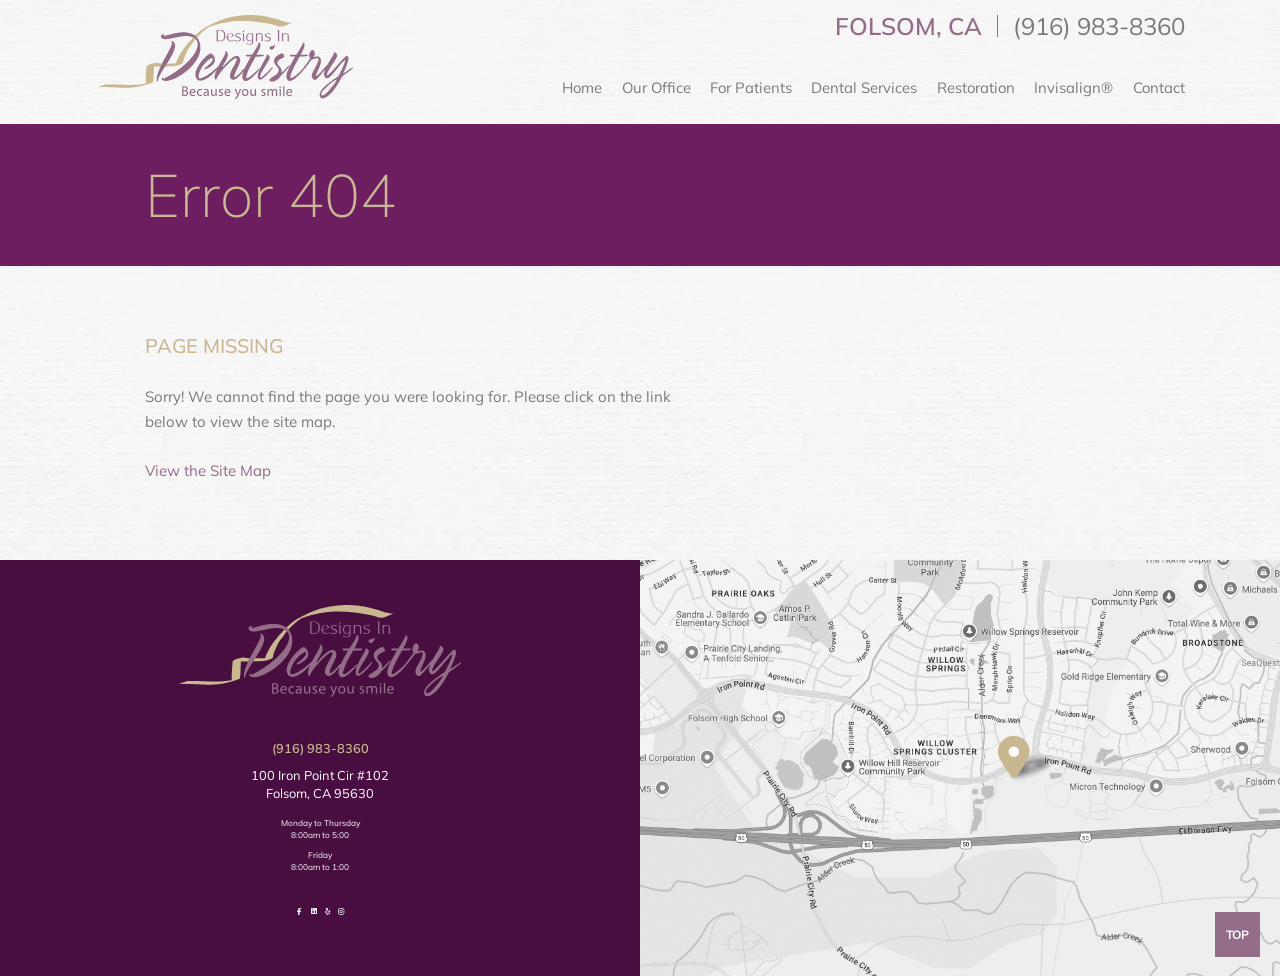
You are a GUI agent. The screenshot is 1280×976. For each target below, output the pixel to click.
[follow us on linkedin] (314, 911)
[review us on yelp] (327, 911)
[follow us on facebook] (299, 911)
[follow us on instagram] (340, 911)
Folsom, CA (908, 26)
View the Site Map (208, 470)
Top (1237, 934)
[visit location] (1014, 757)
